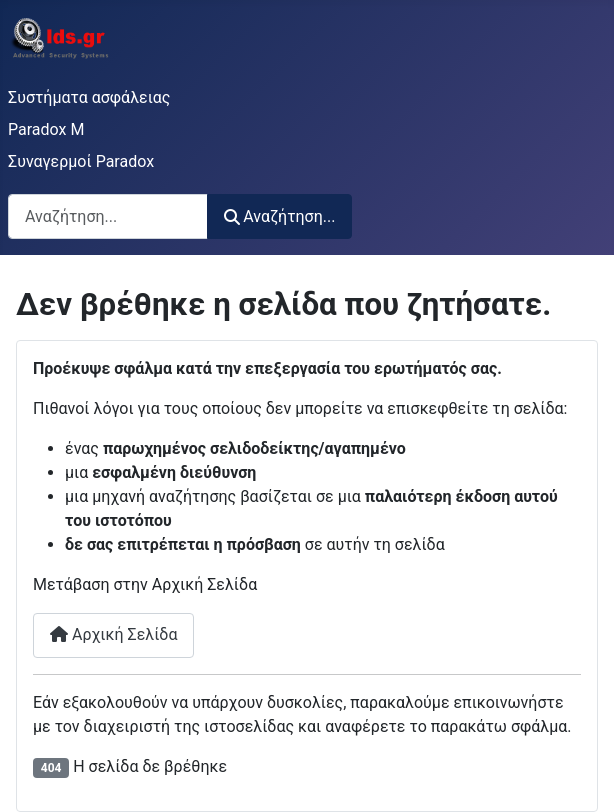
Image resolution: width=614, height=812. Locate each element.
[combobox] (108, 216)
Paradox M (46, 129)
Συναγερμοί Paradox (81, 161)
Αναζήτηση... (279, 216)
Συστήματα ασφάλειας (89, 97)
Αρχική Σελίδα (113, 634)
